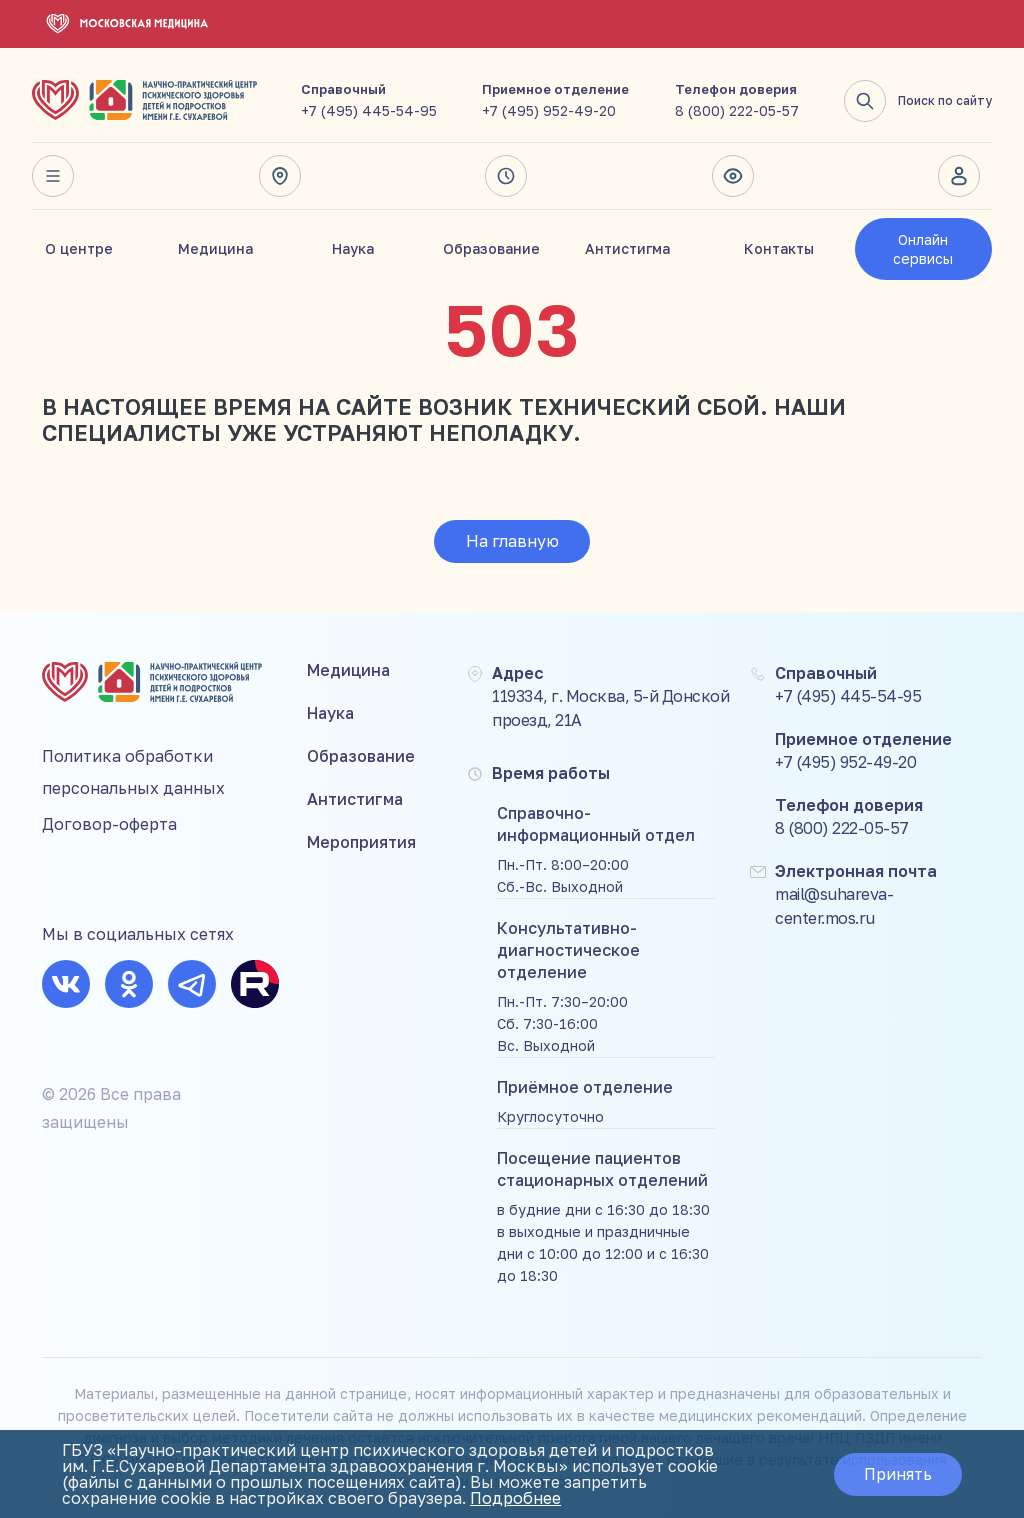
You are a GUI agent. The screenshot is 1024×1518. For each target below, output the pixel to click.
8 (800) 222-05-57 (737, 110)
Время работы (506, 176)
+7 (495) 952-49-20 (549, 110)
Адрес (280, 176)
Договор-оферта (109, 824)
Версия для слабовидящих (733, 176)
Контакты (779, 248)
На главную (512, 541)
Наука (353, 248)
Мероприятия (361, 842)
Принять (898, 1474)
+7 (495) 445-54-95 (369, 110)
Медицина (215, 248)
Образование (491, 248)
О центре (79, 248)
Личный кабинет (959, 176)
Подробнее (515, 1498)
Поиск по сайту (918, 101)
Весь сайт (53, 176)
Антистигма (627, 248)
